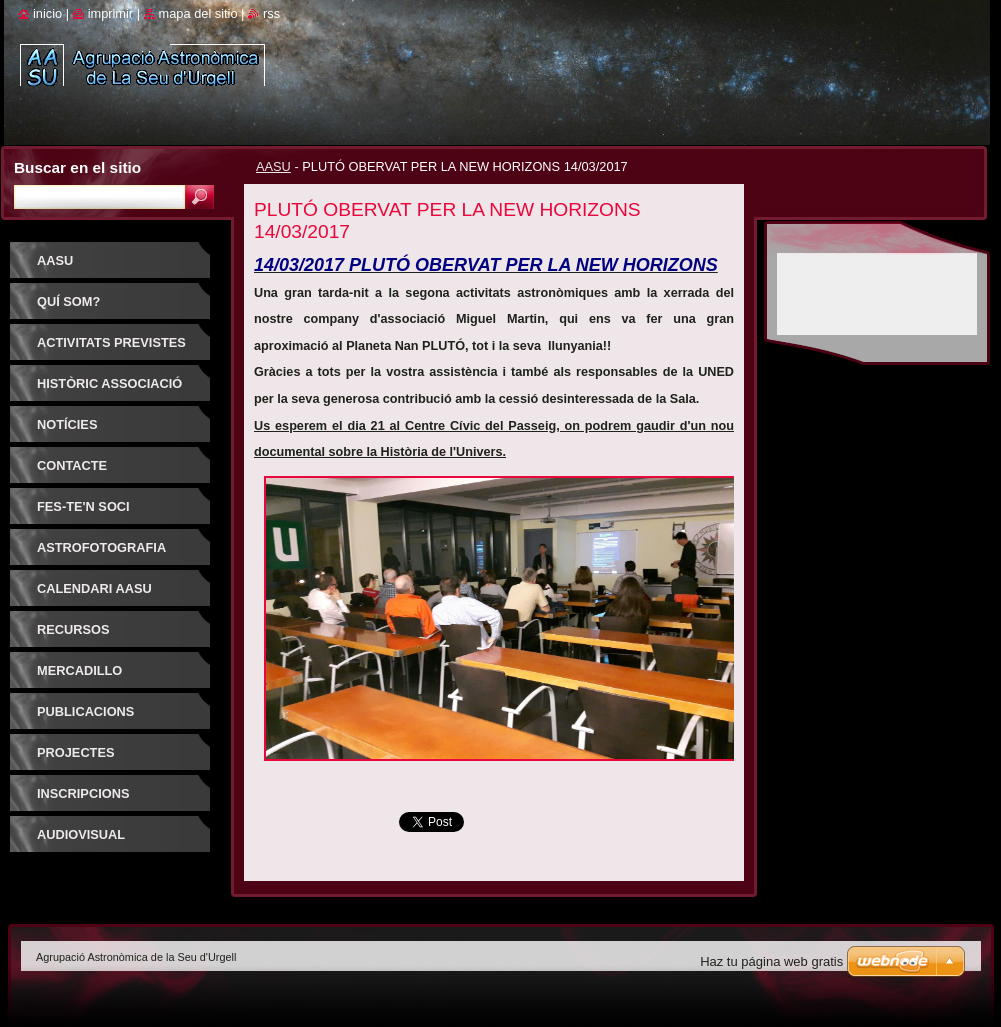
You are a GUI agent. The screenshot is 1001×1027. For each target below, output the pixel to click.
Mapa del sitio (198, 13)
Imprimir (111, 13)
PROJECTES (76, 752)
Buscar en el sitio (77, 167)
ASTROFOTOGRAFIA (101, 547)
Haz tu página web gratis (771, 961)
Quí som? (68, 301)
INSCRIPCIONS (83, 793)
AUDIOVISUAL (81, 834)
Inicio (47, 13)
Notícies (67, 424)
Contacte (72, 465)
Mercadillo (79, 670)
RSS (271, 13)
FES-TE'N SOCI (83, 506)
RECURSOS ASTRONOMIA (80, 636)
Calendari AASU (94, 588)
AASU (273, 166)
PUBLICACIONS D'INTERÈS (85, 718)
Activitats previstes (111, 342)
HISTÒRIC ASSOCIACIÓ (109, 383)
